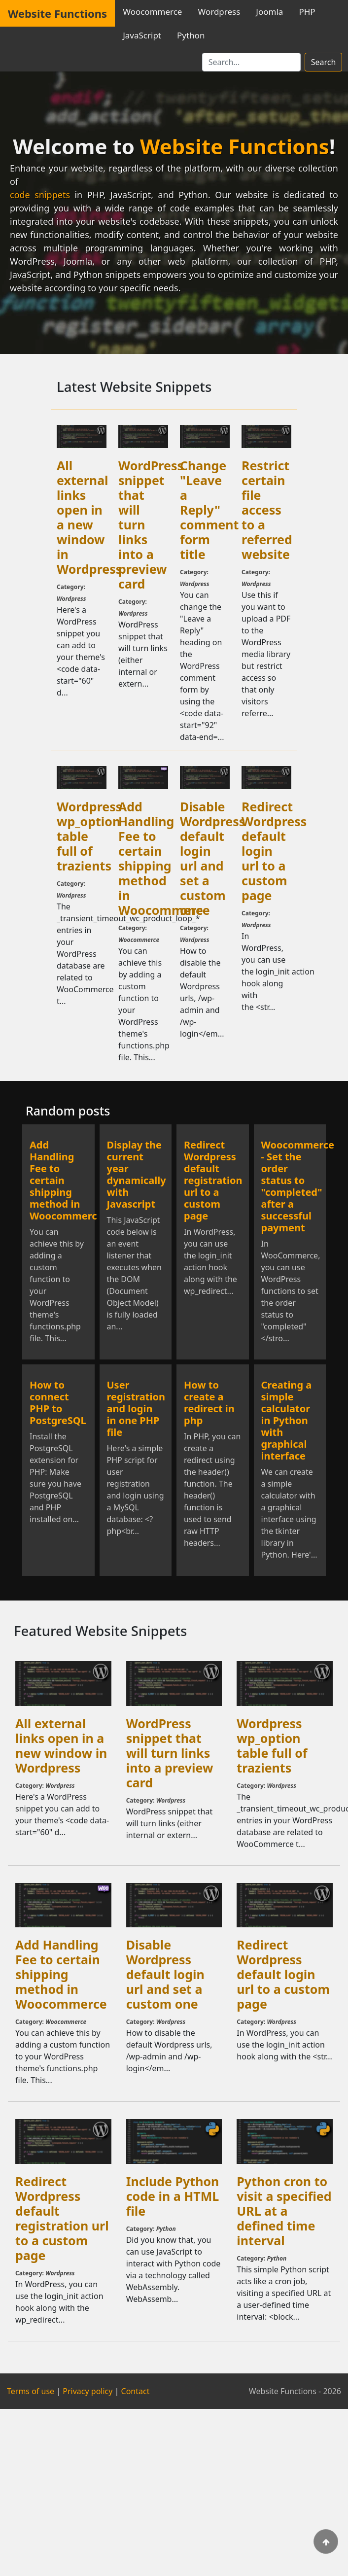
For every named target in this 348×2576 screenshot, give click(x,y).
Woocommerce (152, 11)
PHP (307, 11)
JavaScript (142, 35)
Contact (135, 2391)
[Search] (251, 62)
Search (323, 62)
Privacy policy (87, 2391)
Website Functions (57, 13)
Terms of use (30, 2391)
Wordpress (219, 11)
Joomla (269, 11)
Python (191, 35)
